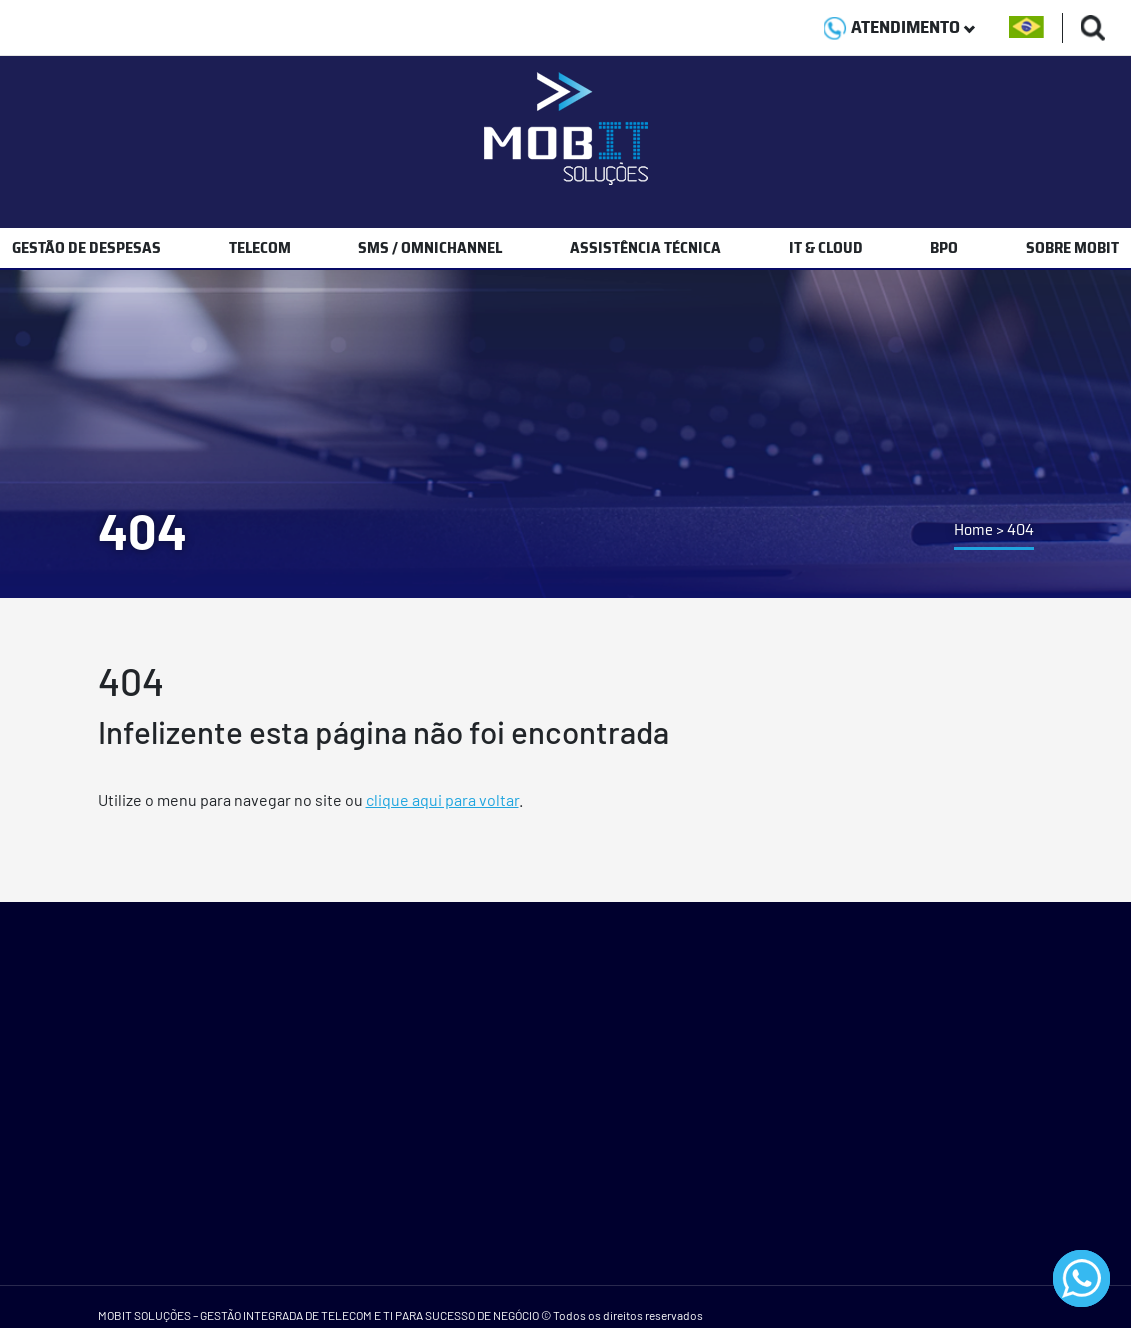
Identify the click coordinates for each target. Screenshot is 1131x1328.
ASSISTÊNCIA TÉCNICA (645, 247)
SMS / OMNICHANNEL (430, 247)
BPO (944, 247)
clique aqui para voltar (442, 799)
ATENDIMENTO (899, 27)
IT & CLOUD (826, 247)
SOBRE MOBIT (1072, 247)
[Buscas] (1093, 27)
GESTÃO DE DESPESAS (86, 247)
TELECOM (260, 247)
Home (973, 529)
